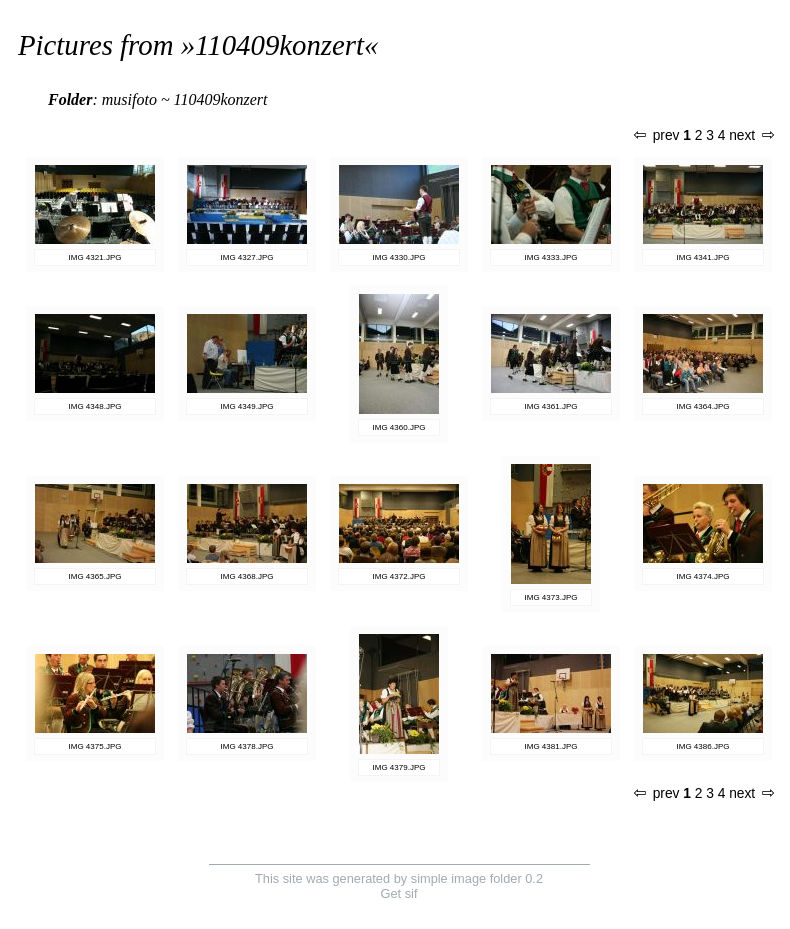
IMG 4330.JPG (399, 257)
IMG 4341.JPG (703, 257)
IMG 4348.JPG (95, 406)
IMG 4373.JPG (551, 597)
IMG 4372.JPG (399, 576)
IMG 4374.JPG (703, 576)
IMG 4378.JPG (247, 746)
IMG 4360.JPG (399, 427)
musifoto (129, 99)
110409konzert (279, 45)
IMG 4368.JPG (247, 576)
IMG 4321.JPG (95, 257)
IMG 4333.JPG (551, 257)
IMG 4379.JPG (399, 767)
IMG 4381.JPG (551, 746)
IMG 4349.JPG (247, 406)
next (751, 135)
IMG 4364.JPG (703, 406)
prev (657, 135)
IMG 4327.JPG (247, 257)
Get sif (399, 893)
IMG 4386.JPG (703, 746)
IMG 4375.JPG (95, 746)
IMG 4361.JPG (551, 406)
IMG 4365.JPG (95, 576)
